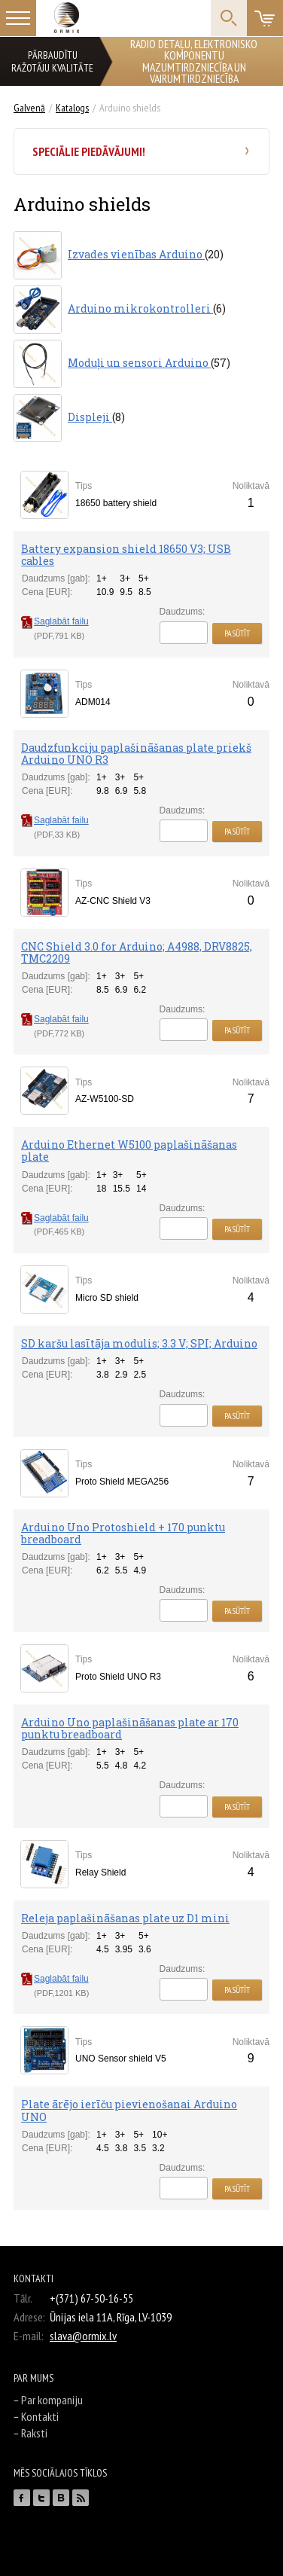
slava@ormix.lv (83, 2335)
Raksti (34, 2432)
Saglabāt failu (55, 621)
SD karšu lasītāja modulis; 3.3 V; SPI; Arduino (139, 1343)
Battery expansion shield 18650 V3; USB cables (126, 555)
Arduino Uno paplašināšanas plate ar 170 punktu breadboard (130, 1728)
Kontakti (40, 2416)
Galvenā (29, 107)
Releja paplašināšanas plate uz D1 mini (125, 1918)
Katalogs (72, 107)
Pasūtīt (237, 633)
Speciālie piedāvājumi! (88, 151)
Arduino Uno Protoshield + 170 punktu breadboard (123, 1533)
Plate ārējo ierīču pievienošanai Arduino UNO (129, 2110)
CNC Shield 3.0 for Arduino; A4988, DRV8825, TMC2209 (136, 952)
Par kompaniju (52, 2399)
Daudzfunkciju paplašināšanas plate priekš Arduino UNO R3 (136, 753)
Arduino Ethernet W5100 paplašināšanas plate (129, 1150)
